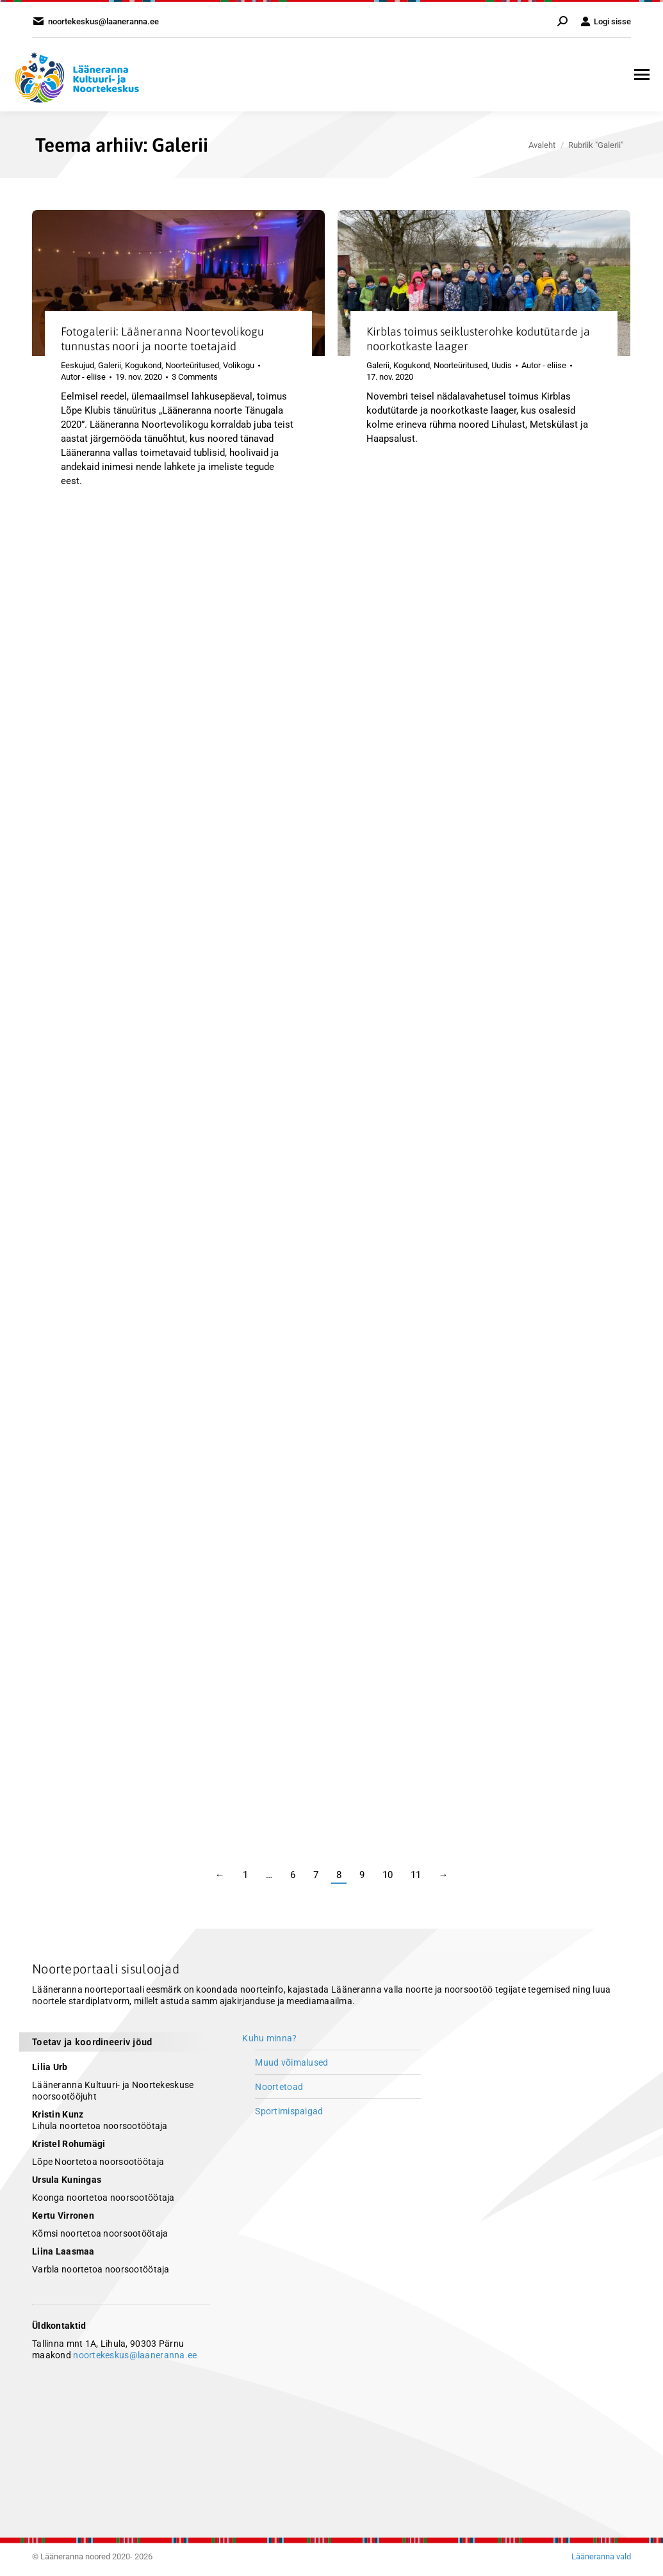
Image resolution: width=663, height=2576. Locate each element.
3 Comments (195, 377)
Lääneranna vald (601, 2556)
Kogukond (143, 365)
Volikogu (238, 365)
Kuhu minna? (269, 2038)
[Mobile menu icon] (642, 75)
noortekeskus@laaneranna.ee (135, 2355)
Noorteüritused (192, 365)
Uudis (501, 365)
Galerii (109, 365)
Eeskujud (77, 365)
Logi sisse (605, 21)
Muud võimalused (291, 2062)
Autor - (83, 377)
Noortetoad (279, 2087)
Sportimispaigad (289, 2111)
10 (387, 1875)
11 (416, 1875)
